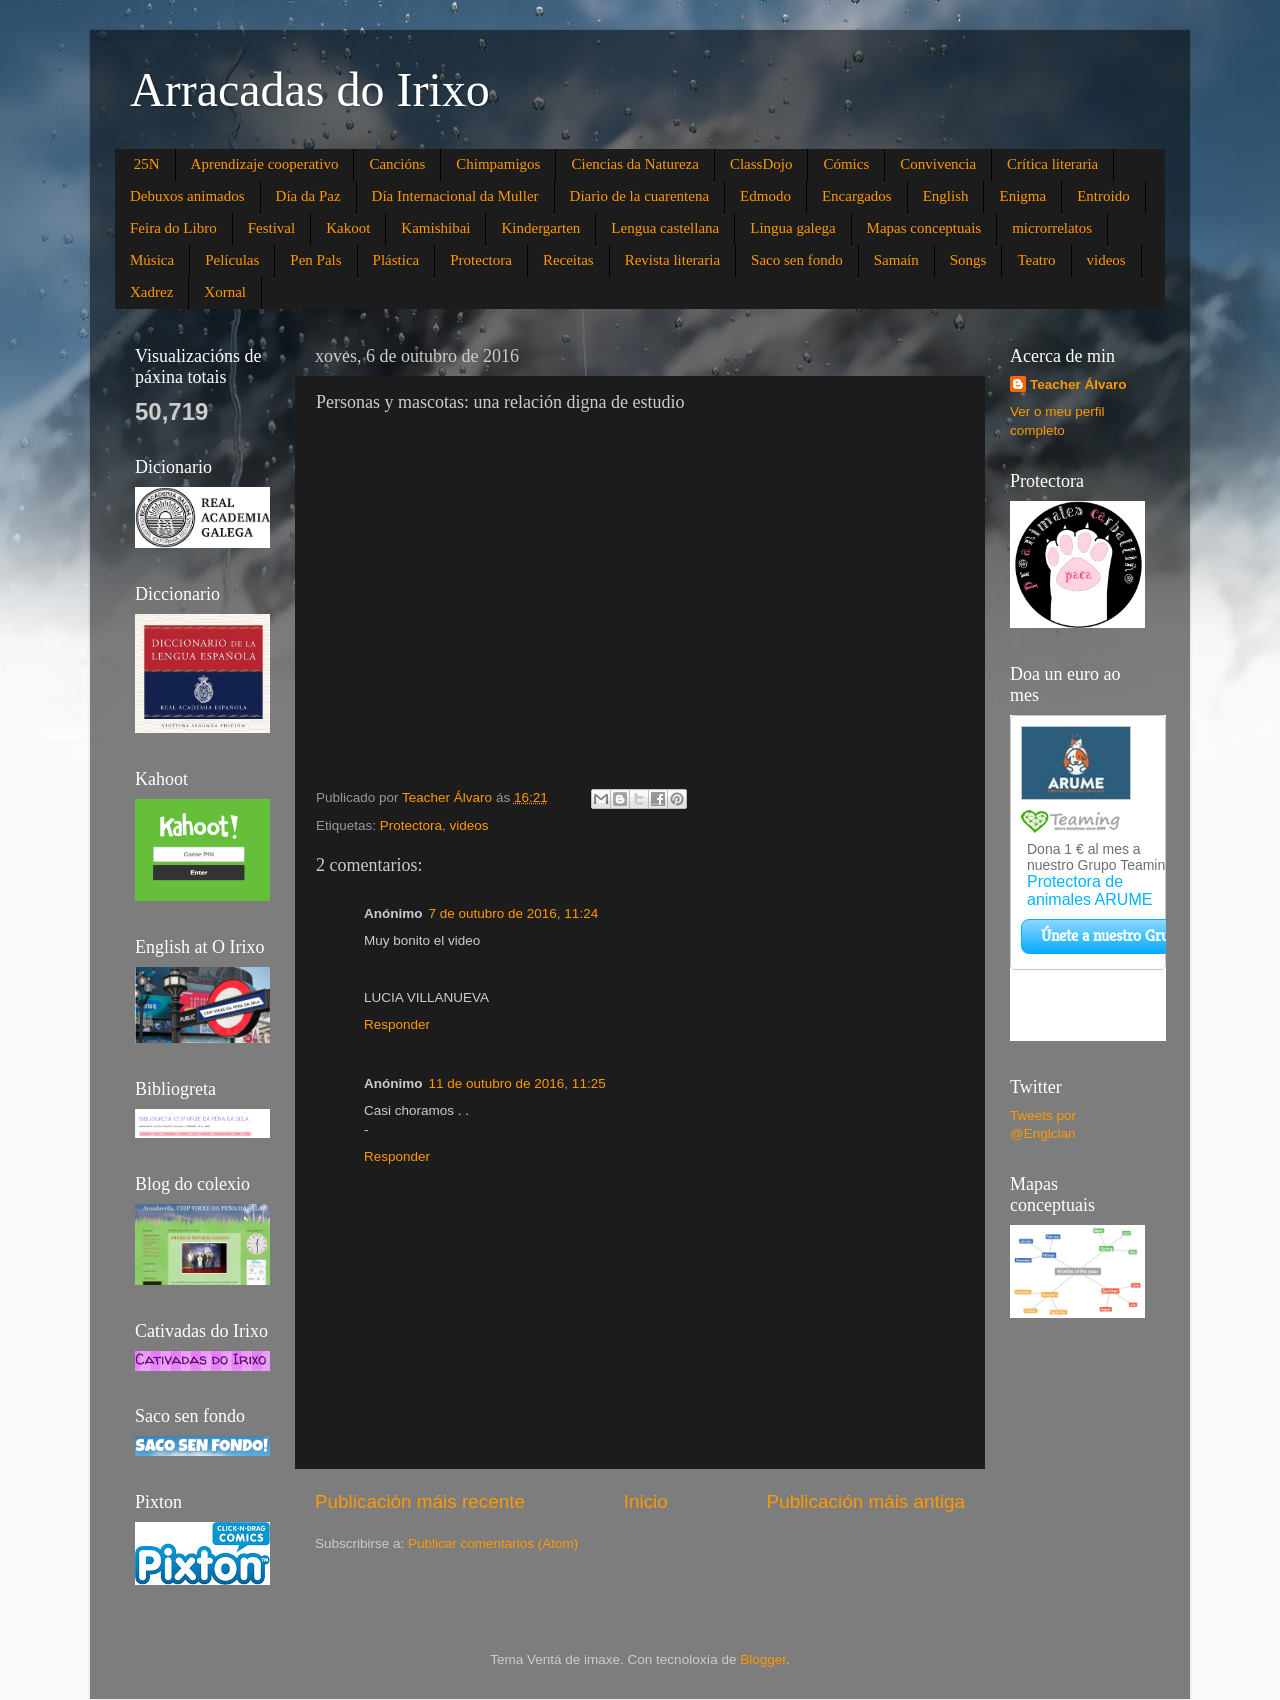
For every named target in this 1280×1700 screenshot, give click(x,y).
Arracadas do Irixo (310, 89)
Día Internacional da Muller (455, 196)
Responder (397, 1024)
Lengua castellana (665, 228)
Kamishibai (435, 228)
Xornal (225, 292)
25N (147, 164)
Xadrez (151, 292)
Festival (272, 228)
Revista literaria (672, 260)
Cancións (397, 164)
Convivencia (938, 164)
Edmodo (765, 196)
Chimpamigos (498, 164)
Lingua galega (792, 228)
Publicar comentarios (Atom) (493, 1543)
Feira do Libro (173, 228)
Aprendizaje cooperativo (265, 164)
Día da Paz (308, 196)
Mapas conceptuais (924, 228)
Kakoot (348, 228)
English (946, 196)
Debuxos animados (187, 196)
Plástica (396, 260)
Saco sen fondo (797, 260)
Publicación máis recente (420, 1501)
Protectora (481, 260)
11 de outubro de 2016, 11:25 (517, 1083)
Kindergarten (540, 228)
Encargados (857, 196)
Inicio (646, 1501)
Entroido (1103, 196)
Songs (968, 260)
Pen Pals (315, 260)
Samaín (896, 260)
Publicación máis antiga (866, 1501)
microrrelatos (1052, 228)
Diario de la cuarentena (640, 196)
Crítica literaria (1052, 164)
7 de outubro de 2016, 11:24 (514, 913)
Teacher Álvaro (1078, 384)
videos (1106, 260)
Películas (232, 260)
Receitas (568, 260)
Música (152, 260)
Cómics (846, 164)
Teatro (1036, 260)
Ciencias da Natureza (634, 164)
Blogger (763, 1659)
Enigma (1022, 196)
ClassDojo (761, 164)
